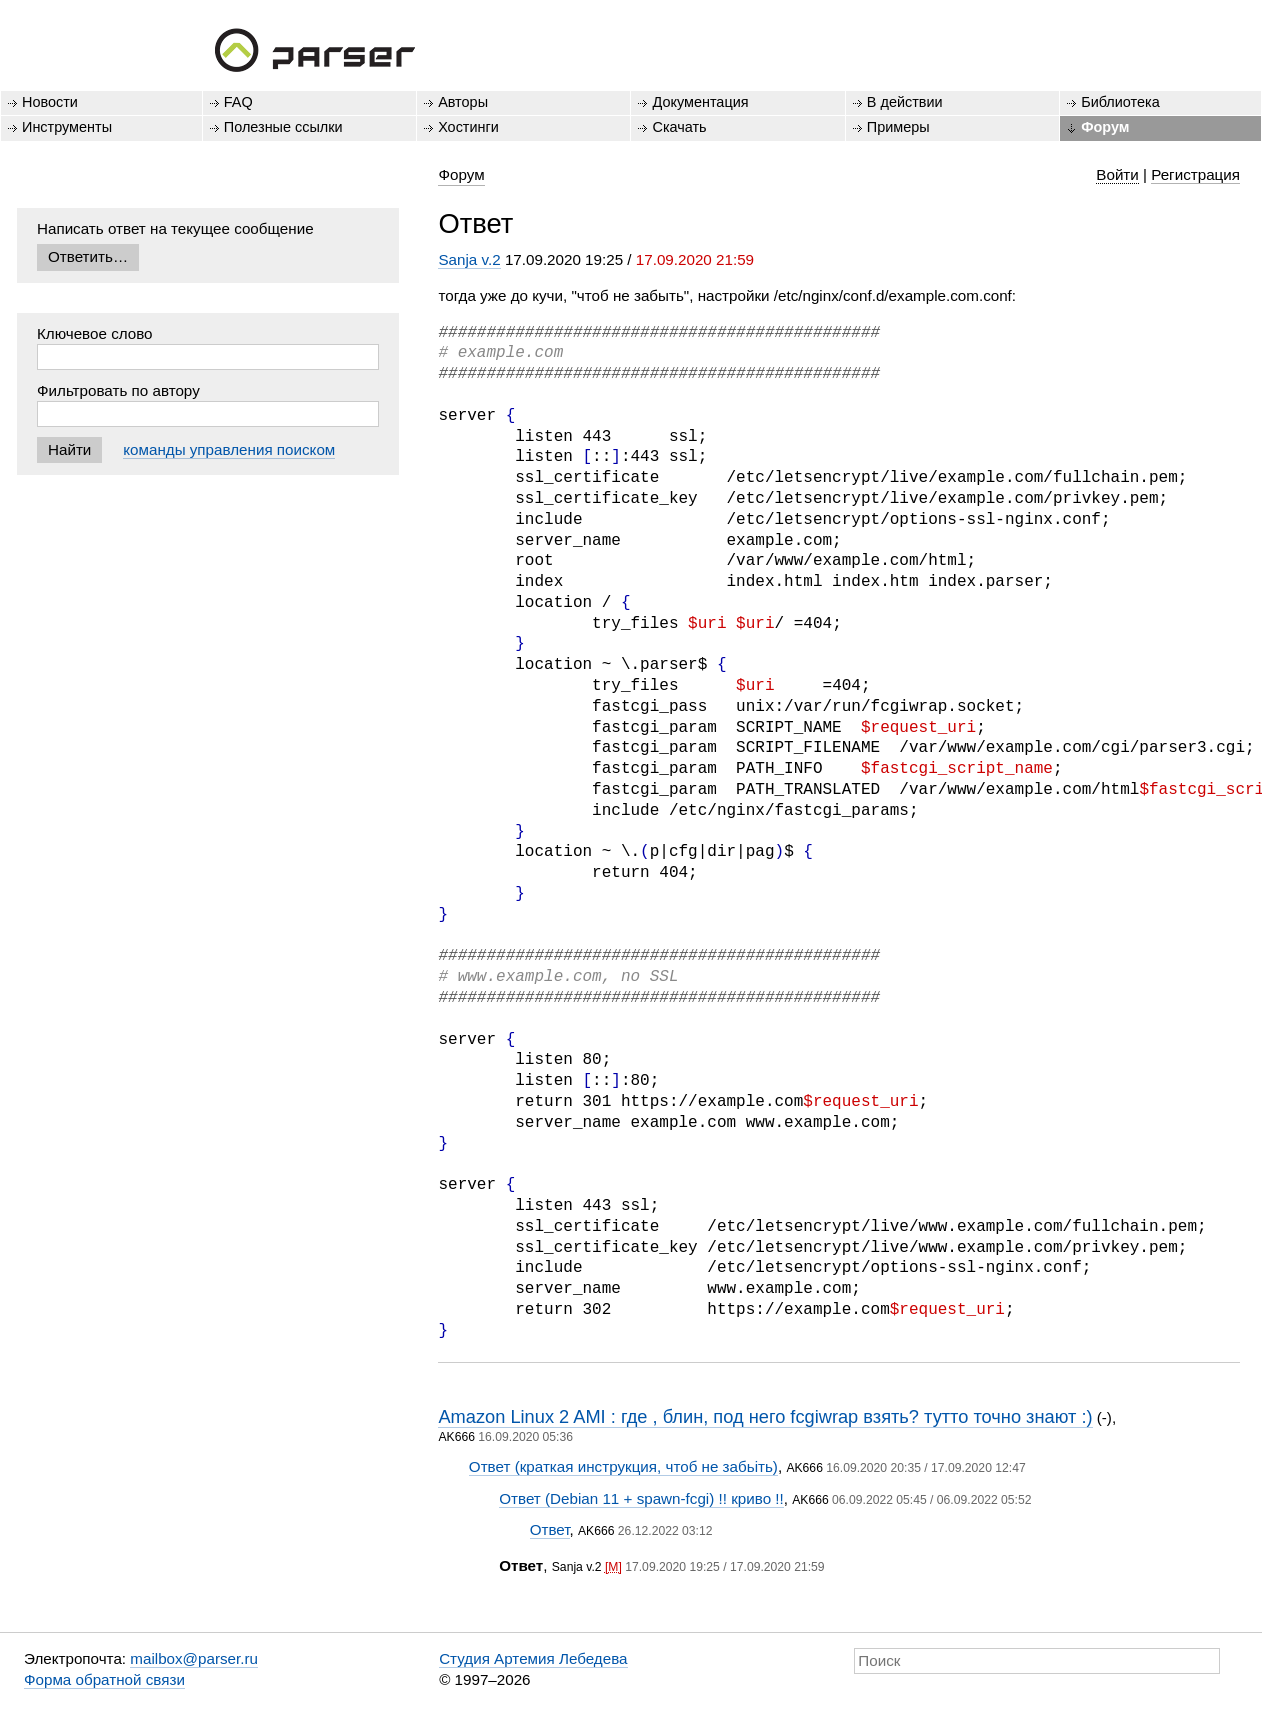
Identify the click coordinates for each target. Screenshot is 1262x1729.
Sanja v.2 (469, 259)
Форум (1105, 127)
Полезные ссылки (283, 127)
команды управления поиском (229, 449)
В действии (905, 102)
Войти (1117, 174)
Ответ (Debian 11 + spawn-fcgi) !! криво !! (641, 1498)
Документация (700, 102)
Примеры (898, 127)
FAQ (238, 102)
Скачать (679, 127)
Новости (50, 102)
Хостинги (468, 127)
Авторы (463, 102)
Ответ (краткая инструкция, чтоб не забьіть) (623, 1466)
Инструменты (67, 127)
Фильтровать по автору (118, 390)
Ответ (550, 1529)
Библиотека (1120, 102)
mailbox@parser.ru (194, 1658)
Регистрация (1195, 174)
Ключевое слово (95, 333)
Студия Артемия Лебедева (533, 1658)
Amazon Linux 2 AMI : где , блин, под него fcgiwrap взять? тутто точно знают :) (765, 1416)
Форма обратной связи (104, 1679)
